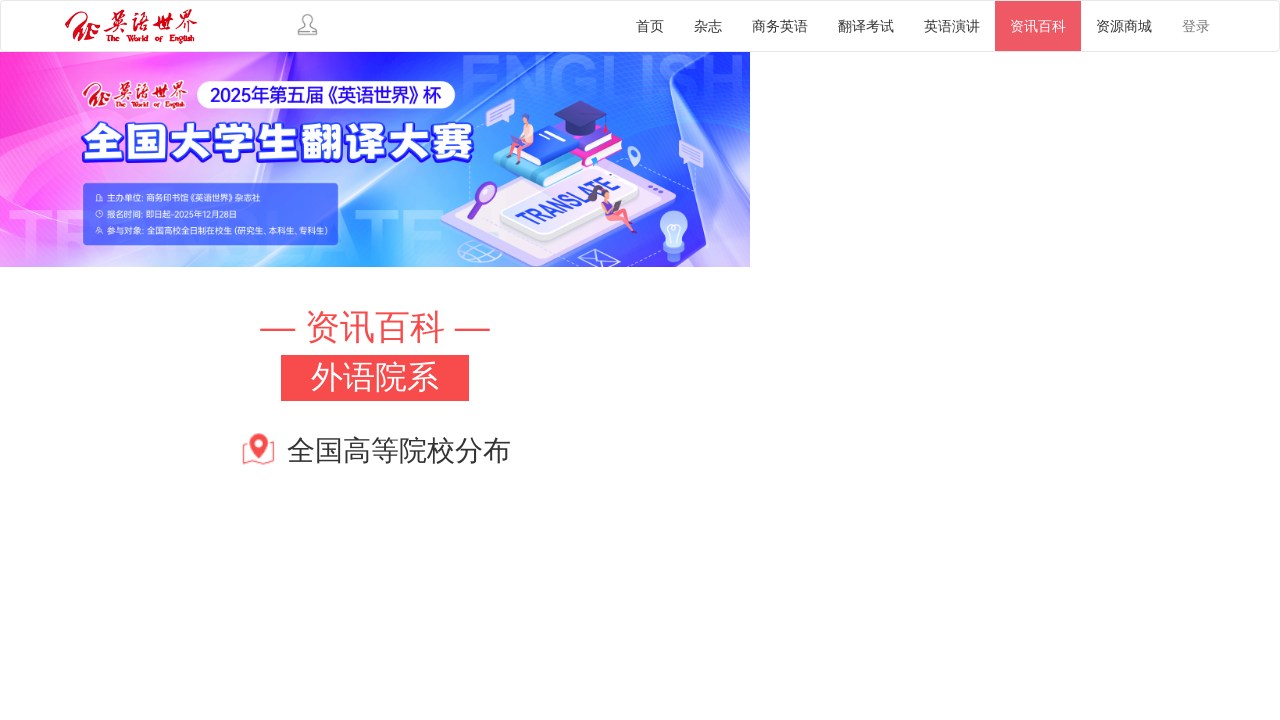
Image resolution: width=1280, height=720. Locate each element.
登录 (1196, 26)
